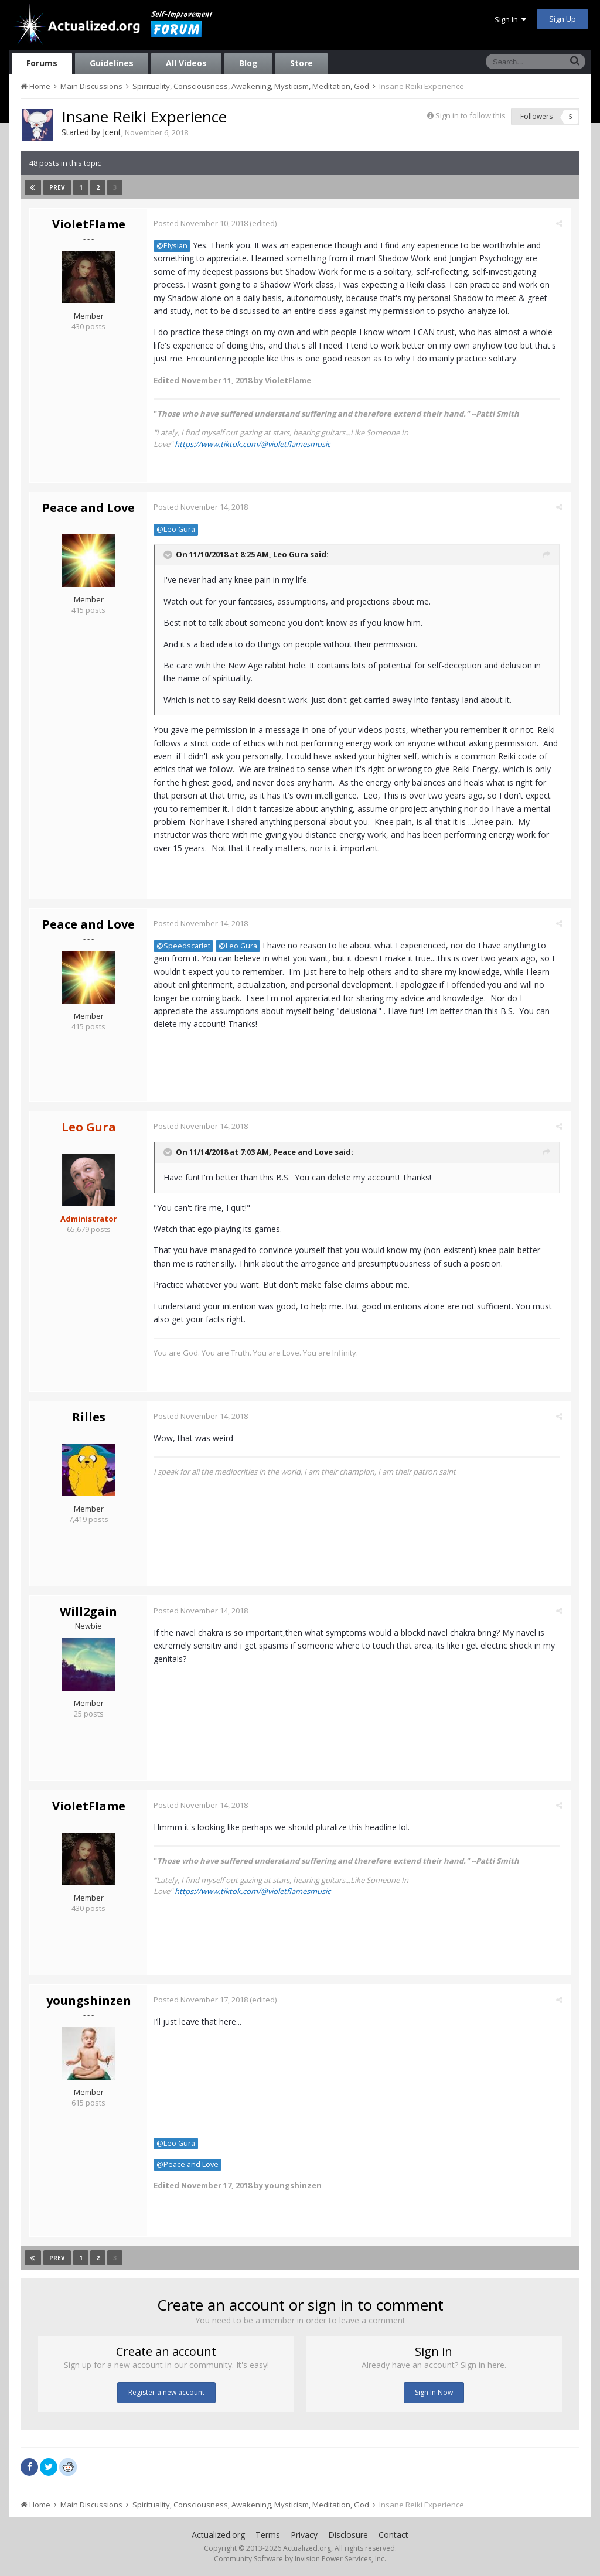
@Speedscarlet (186, 946)
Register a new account (166, 2392)
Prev (57, 187)
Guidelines (112, 63)
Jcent (112, 132)
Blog (248, 63)
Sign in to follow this (470, 115)
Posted (203, 223)
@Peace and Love (190, 2164)
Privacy (304, 2534)
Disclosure (348, 2534)
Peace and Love (88, 508)
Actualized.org (218, 2534)
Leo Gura (293, 554)
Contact (393, 2534)
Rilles (88, 1417)
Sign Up (562, 18)
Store (301, 63)
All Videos (186, 63)
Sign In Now (434, 2392)
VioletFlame (88, 224)
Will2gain (88, 1611)
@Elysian (174, 246)
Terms (267, 2534)
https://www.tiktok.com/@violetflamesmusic (255, 444)
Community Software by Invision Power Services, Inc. (300, 2559)
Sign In (510, 19)
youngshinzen (88, 2000)
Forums (41, 63)
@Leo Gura (178, 529)
